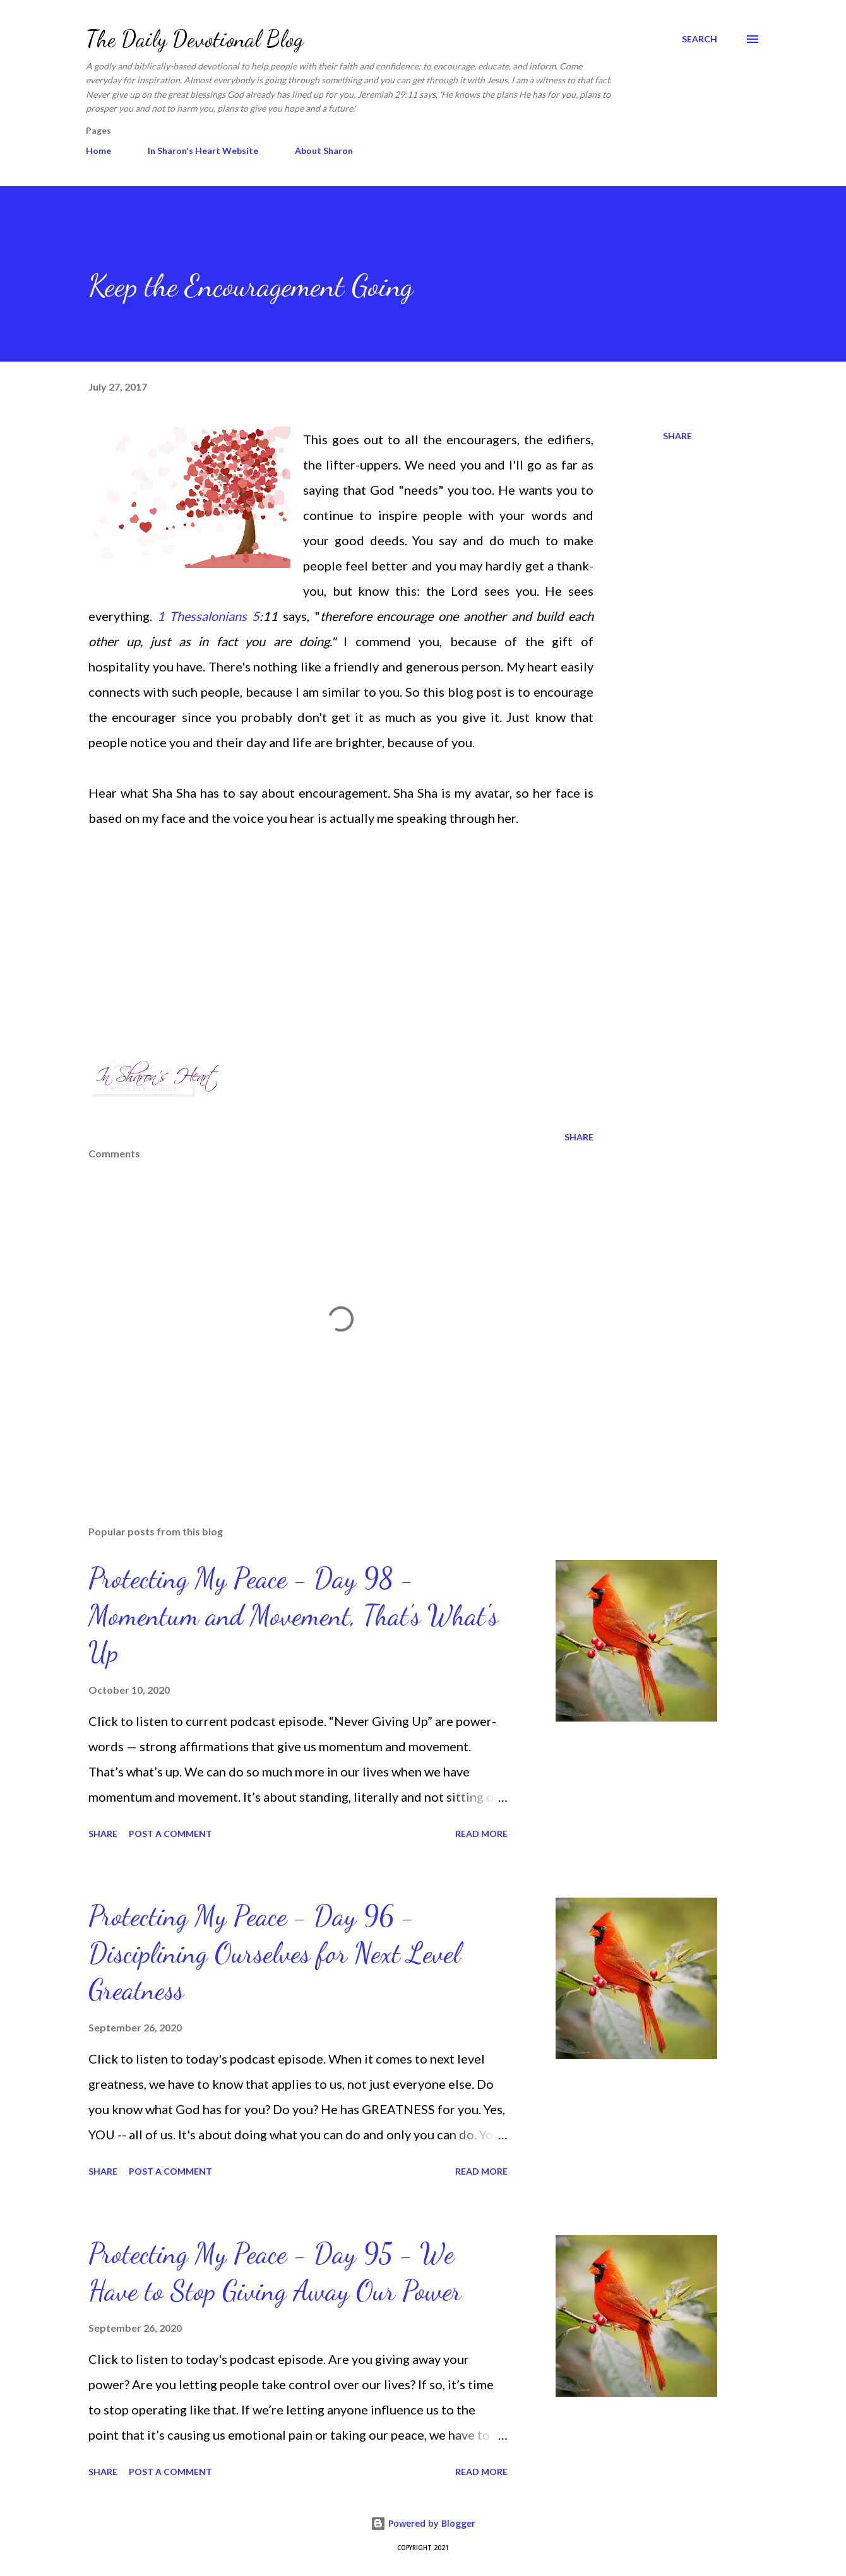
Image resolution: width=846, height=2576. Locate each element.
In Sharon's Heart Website (203, 150)
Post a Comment (170, 1833)
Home (98, 150)
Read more (481, 1833)
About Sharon (324, 150)
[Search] (699, 39)
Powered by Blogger (423, 2523)
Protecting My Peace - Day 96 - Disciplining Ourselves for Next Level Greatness (274, 1953)
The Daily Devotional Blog (195, 38)
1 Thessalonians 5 (208, 615)
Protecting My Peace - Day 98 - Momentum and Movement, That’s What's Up (293, 1615)
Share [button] (677, 435)
